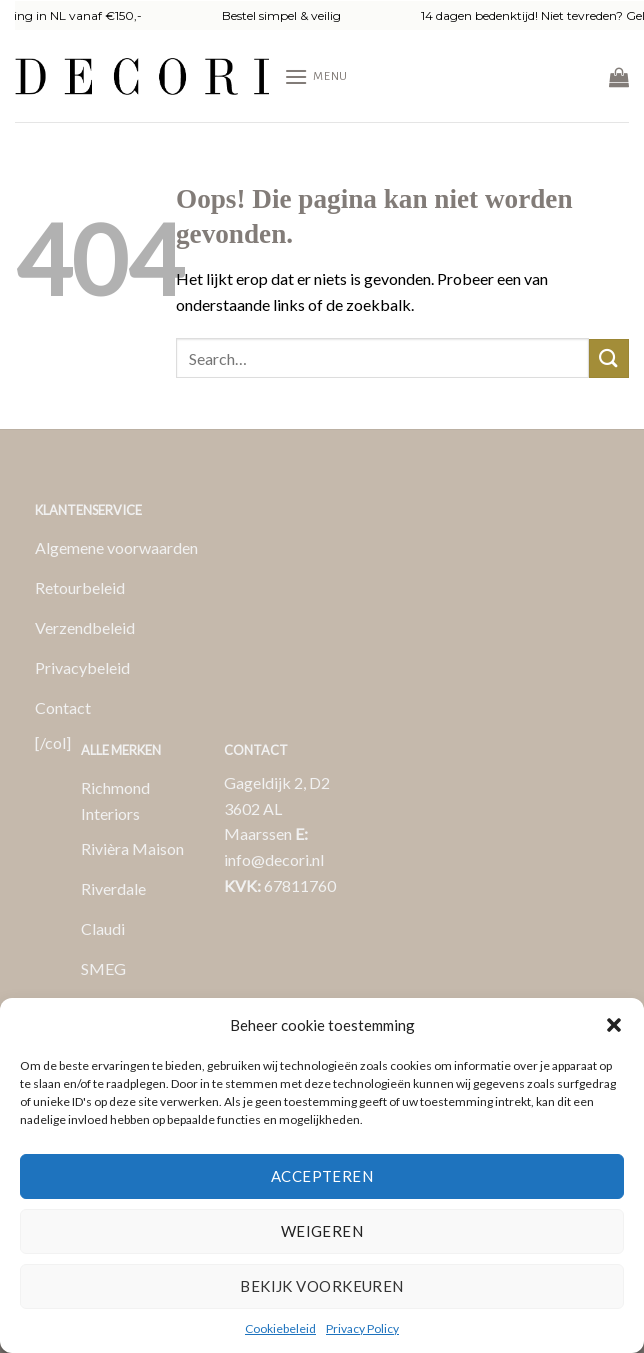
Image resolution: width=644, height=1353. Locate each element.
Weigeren (322, 1231)
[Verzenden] (609, 358)
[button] (614, 1025)
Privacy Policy (362, 1328)
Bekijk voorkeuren (322, 1286)
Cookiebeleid (280, 1328)
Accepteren (322, 1176)
